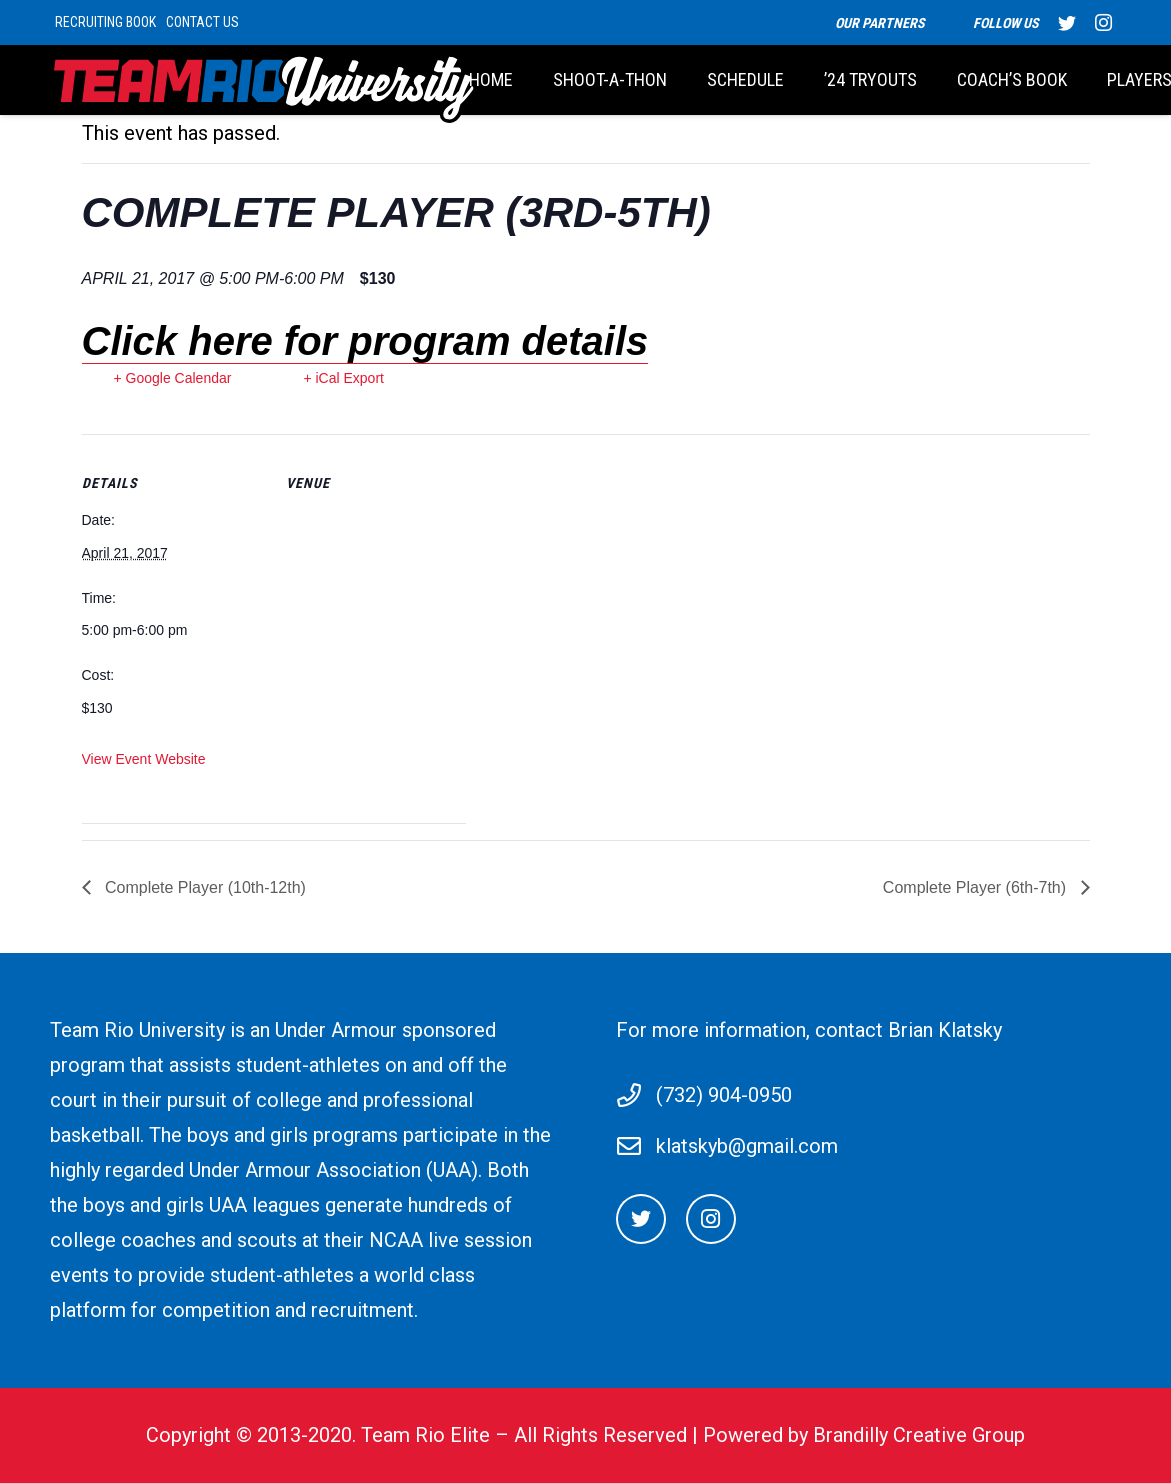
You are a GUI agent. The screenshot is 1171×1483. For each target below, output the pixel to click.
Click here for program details (365, 341)
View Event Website (144, 759)
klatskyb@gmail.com (747, 1146)
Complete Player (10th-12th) (203, 887)
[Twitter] (641, 1219)
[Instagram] (711, 1219)
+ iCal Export (343, 378)
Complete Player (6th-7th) (977, 887)
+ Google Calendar (173, 378)
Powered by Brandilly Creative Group (864, 1435)
